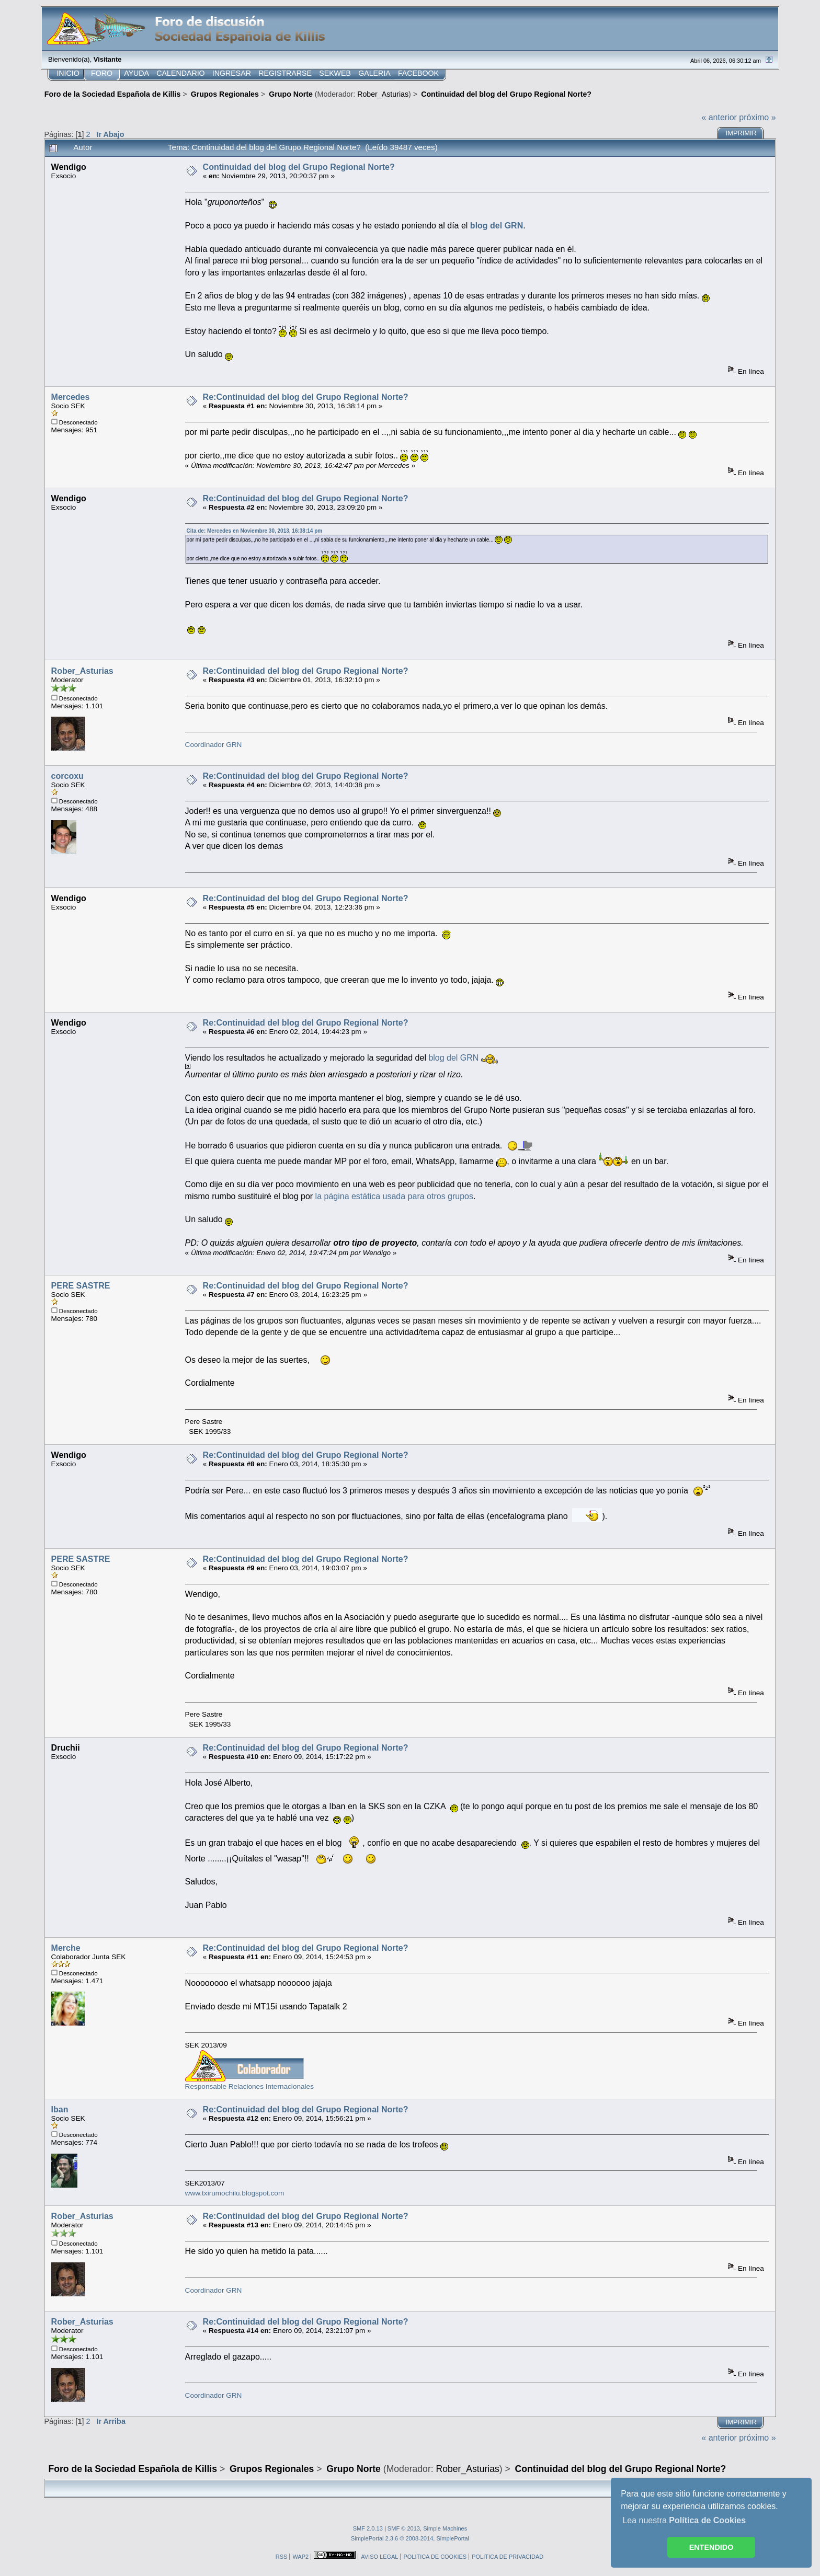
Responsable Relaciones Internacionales (249, 2086)
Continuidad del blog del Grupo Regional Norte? (299, 167)
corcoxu (67, 776)
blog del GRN (453, 1057)
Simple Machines (445, 2528)
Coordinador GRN (213, 745)
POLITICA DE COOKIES (434, 2557)
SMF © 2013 (404, 2528)
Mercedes (70, 397)
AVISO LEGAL (379, 2557)
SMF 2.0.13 (368, 2528)
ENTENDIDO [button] (711, 2547)
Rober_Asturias (382, 94)
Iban (60, 2109)
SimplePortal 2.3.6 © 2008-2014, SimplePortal (410, 2538)
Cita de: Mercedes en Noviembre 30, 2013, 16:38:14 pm (255, 531)
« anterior (719, 117)
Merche (66, 1948)
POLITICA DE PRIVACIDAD (507, 2557)
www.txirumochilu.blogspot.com (234, 2193)
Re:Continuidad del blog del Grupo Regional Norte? (305, 397)
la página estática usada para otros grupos (394, 1196)
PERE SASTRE (80, 1285)
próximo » (757, 117)
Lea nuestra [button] (684, 2520)
